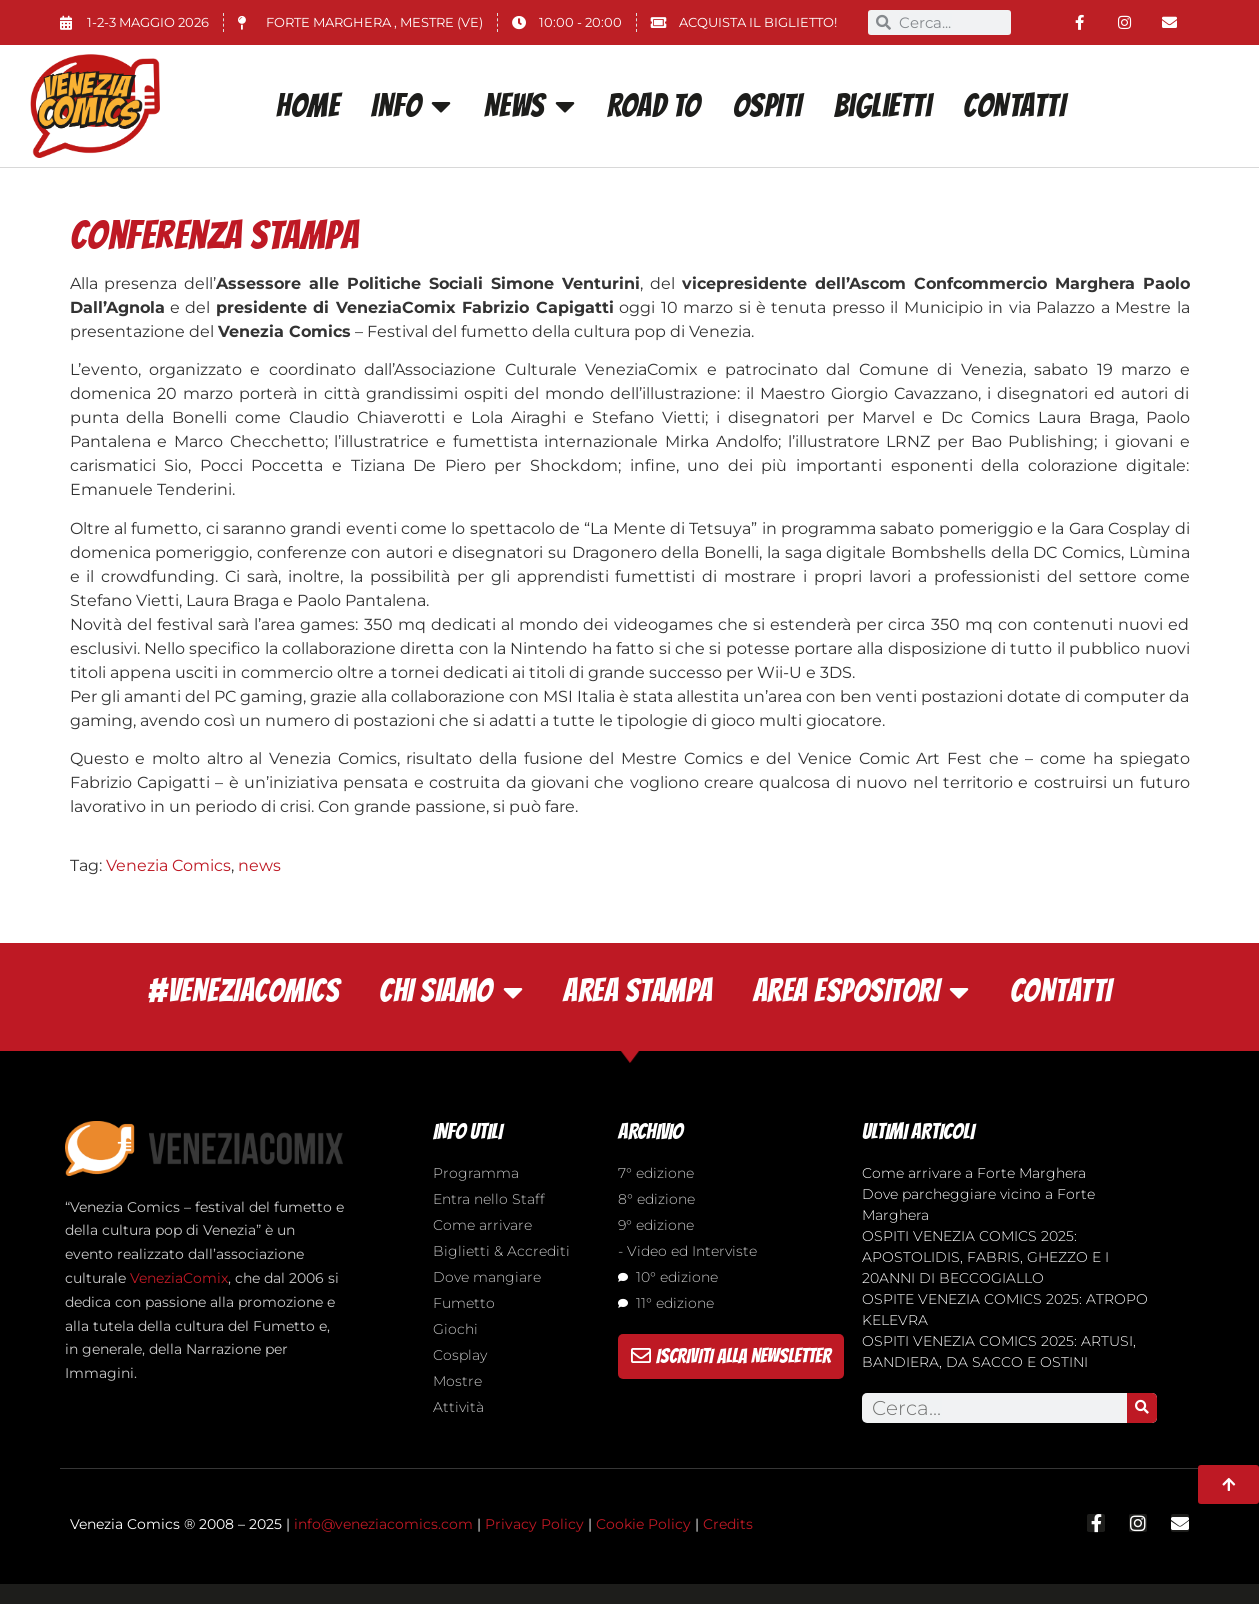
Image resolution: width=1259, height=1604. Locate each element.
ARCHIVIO (650, 1131)
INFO (411, 106)
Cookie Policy (643, 1524)
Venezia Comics (168, 865)
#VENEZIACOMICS (243, 991)
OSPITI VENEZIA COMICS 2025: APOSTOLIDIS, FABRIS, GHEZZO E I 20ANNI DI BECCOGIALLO (985, 1257)
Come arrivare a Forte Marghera (974, 1173)
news (259, 865)
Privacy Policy (534, 1524)
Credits (728, 1524)
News (530, 106)
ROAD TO (654, 106)
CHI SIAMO (451, 992)
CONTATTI (1014, 106)
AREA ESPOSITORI (861, 992)
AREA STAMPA (638, 991)
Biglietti (883, 106)
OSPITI (767, 106)
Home (307, 106)
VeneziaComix (179, 1278)
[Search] (1142, 1408)
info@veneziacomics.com (383, 1524)
